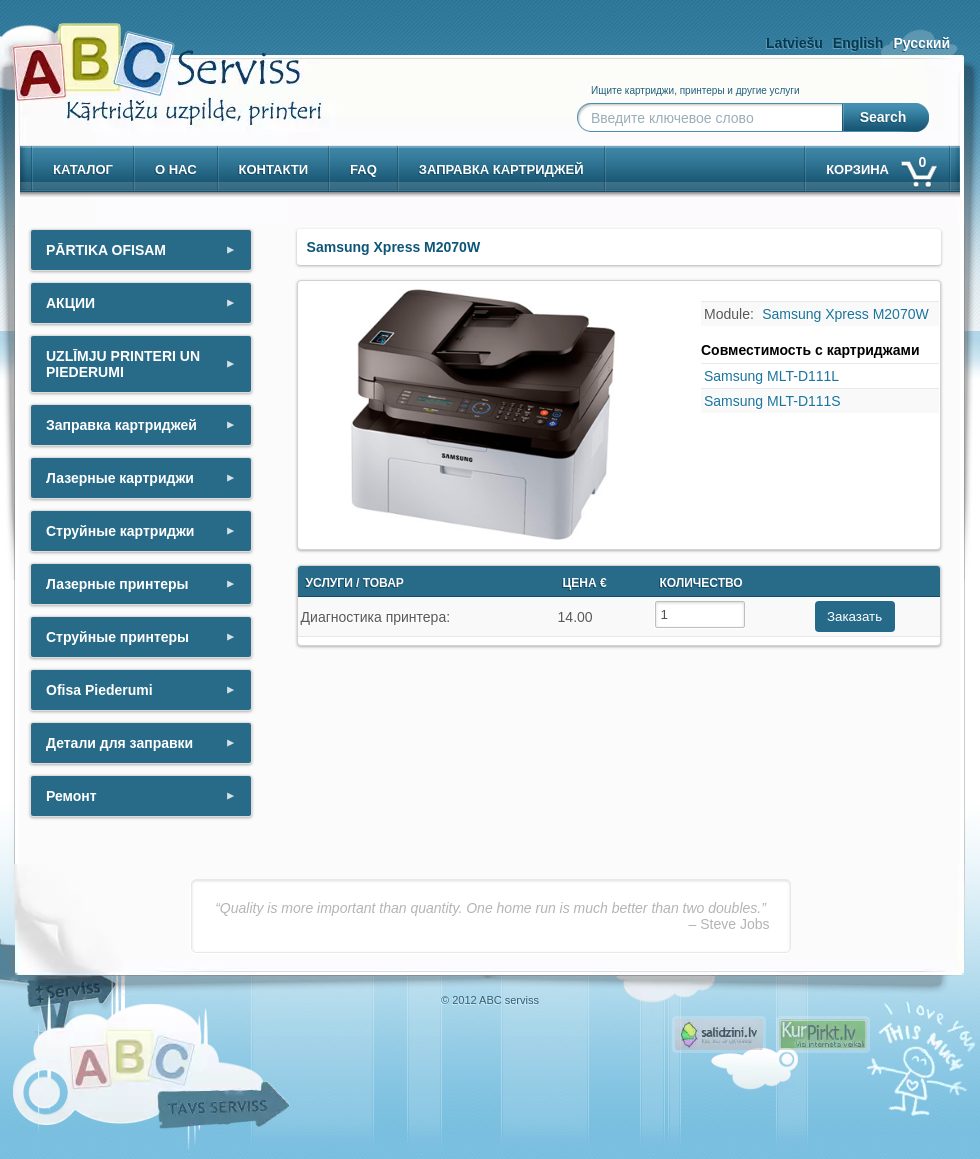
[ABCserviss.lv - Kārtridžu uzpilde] (149, 60)
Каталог (83, 169)
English (858, 43)
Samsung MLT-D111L (771, 376)
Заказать (854, 616)
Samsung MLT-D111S (772, 401)
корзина (880, 165)
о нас (176, 169)
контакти (274, 169)
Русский (921, 43)
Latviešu (794, 43)
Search (883, 117)
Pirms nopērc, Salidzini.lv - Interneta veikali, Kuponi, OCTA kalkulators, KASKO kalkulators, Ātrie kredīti (719, 1034)
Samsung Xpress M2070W (845, 314)
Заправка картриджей (501, 169)
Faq (363, 169)
